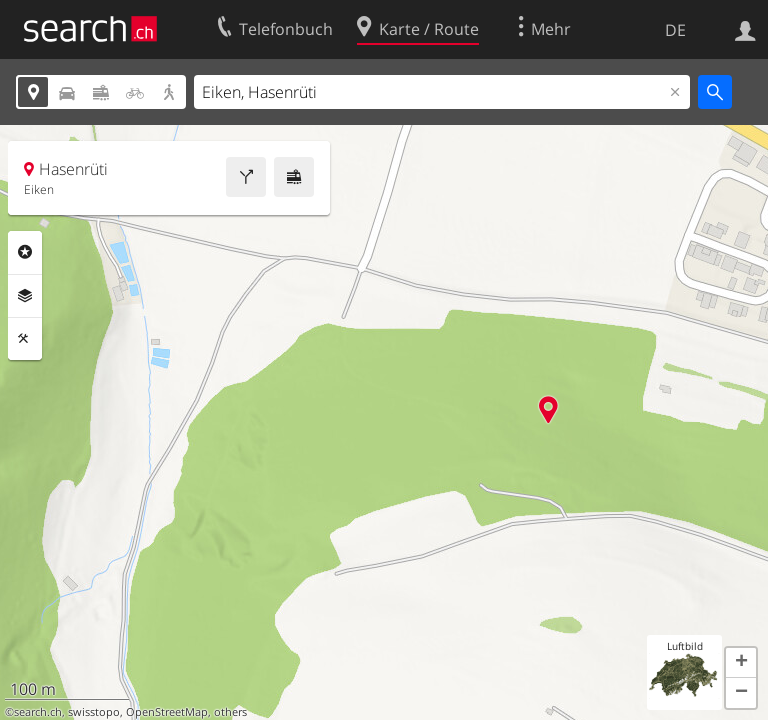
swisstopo (94, 712)
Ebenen (25, 296)
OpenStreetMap (167, 712)
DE (675, 30)
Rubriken (25, 252)
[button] (741, 663)
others (230, 712)
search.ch (38, 712)
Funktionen (25, 339)
